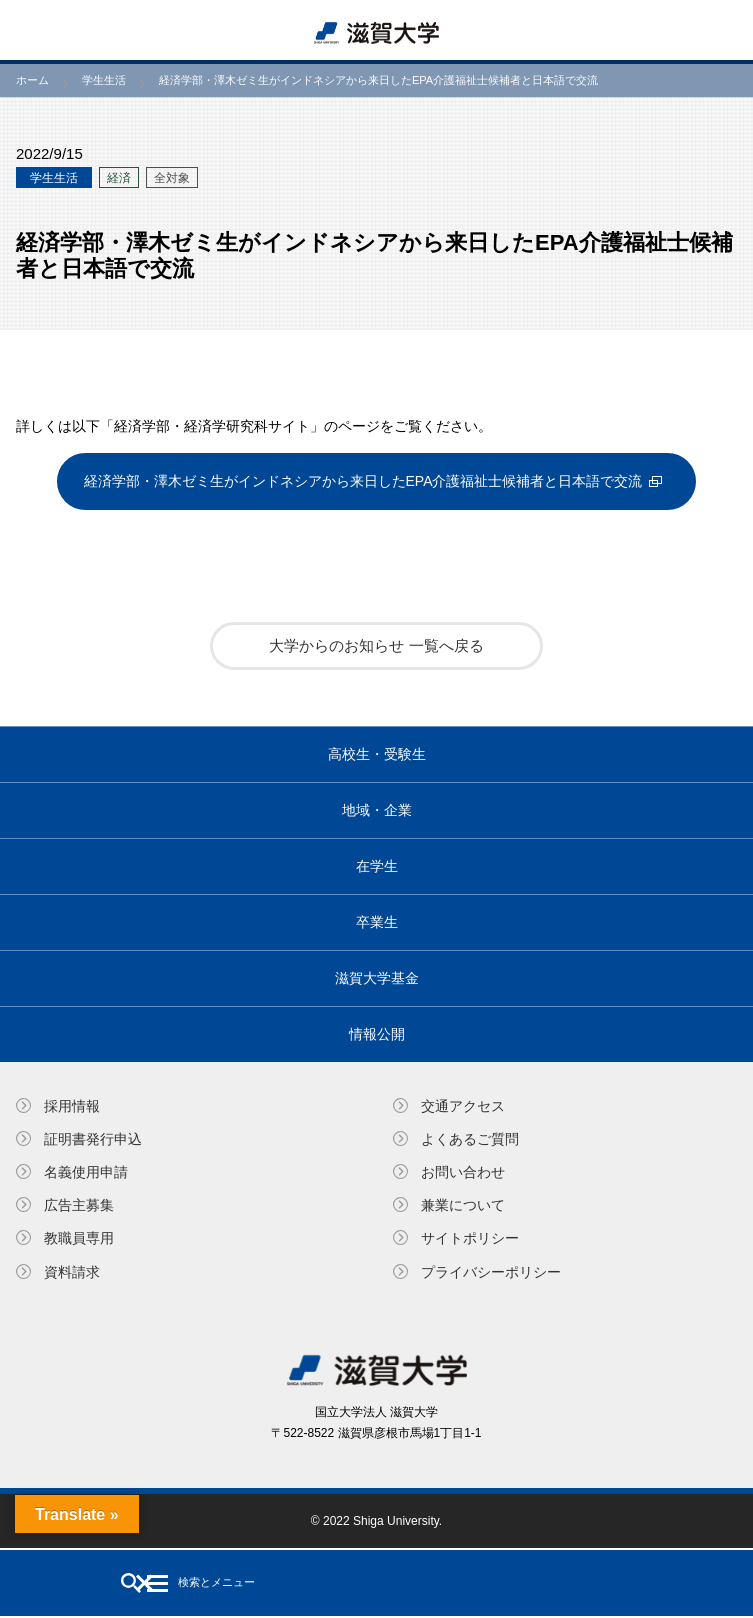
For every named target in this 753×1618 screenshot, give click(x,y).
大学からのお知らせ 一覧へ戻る (376, 645)
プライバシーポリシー (491, 1272)
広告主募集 (79, 1205)
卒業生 (377, 922)
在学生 (377, 866)
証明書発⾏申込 (93, 1139)
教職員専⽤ (79, 1238)
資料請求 (72, 1272)
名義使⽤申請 (86, 1172)
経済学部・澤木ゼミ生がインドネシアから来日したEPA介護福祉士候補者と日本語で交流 (363, 481)
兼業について (463, 1205)
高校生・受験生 (377, 754)
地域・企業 (377, 810)
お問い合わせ (463, 1172)
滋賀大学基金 (377, 978)
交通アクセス (463, 1106)
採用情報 (72, 1106)
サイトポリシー (470, 1238)
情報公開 (377, 1034)
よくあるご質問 (470, 1139)
